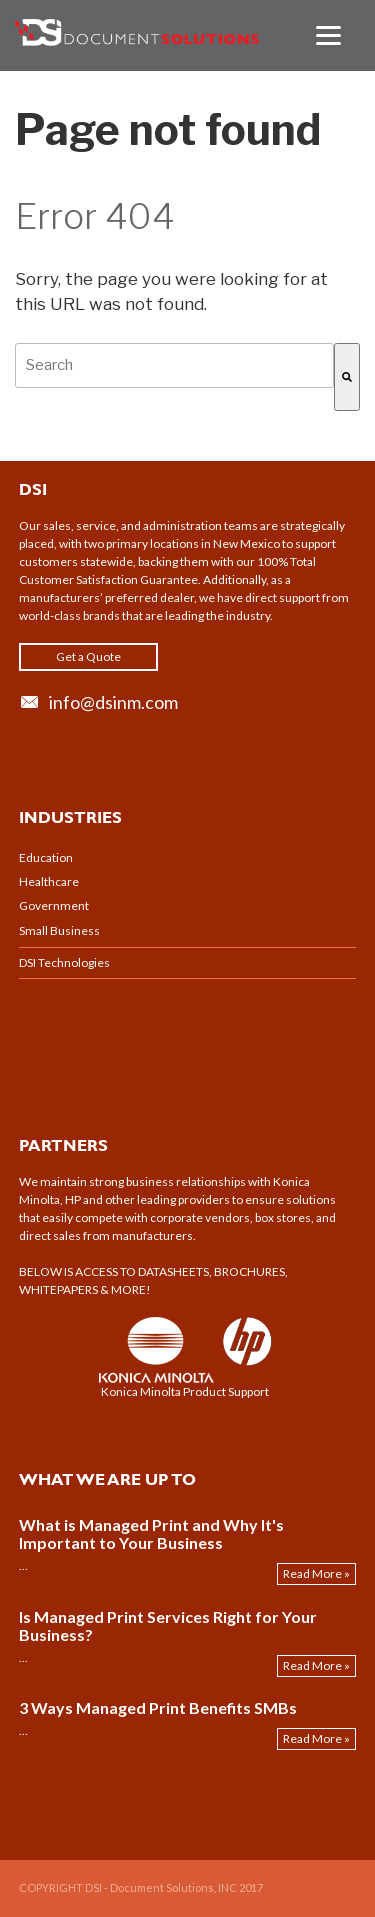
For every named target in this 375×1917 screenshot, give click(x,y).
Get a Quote (88, 656)
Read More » (316, 1573)
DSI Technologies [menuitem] (64, 962)
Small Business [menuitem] (59, 930)
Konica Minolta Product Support (185, 1391)
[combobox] (174, 365)
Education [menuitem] (46, 857)
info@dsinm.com (113, 702)
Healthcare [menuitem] (49, 881)
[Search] (347, 377)
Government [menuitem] (54, 905)
